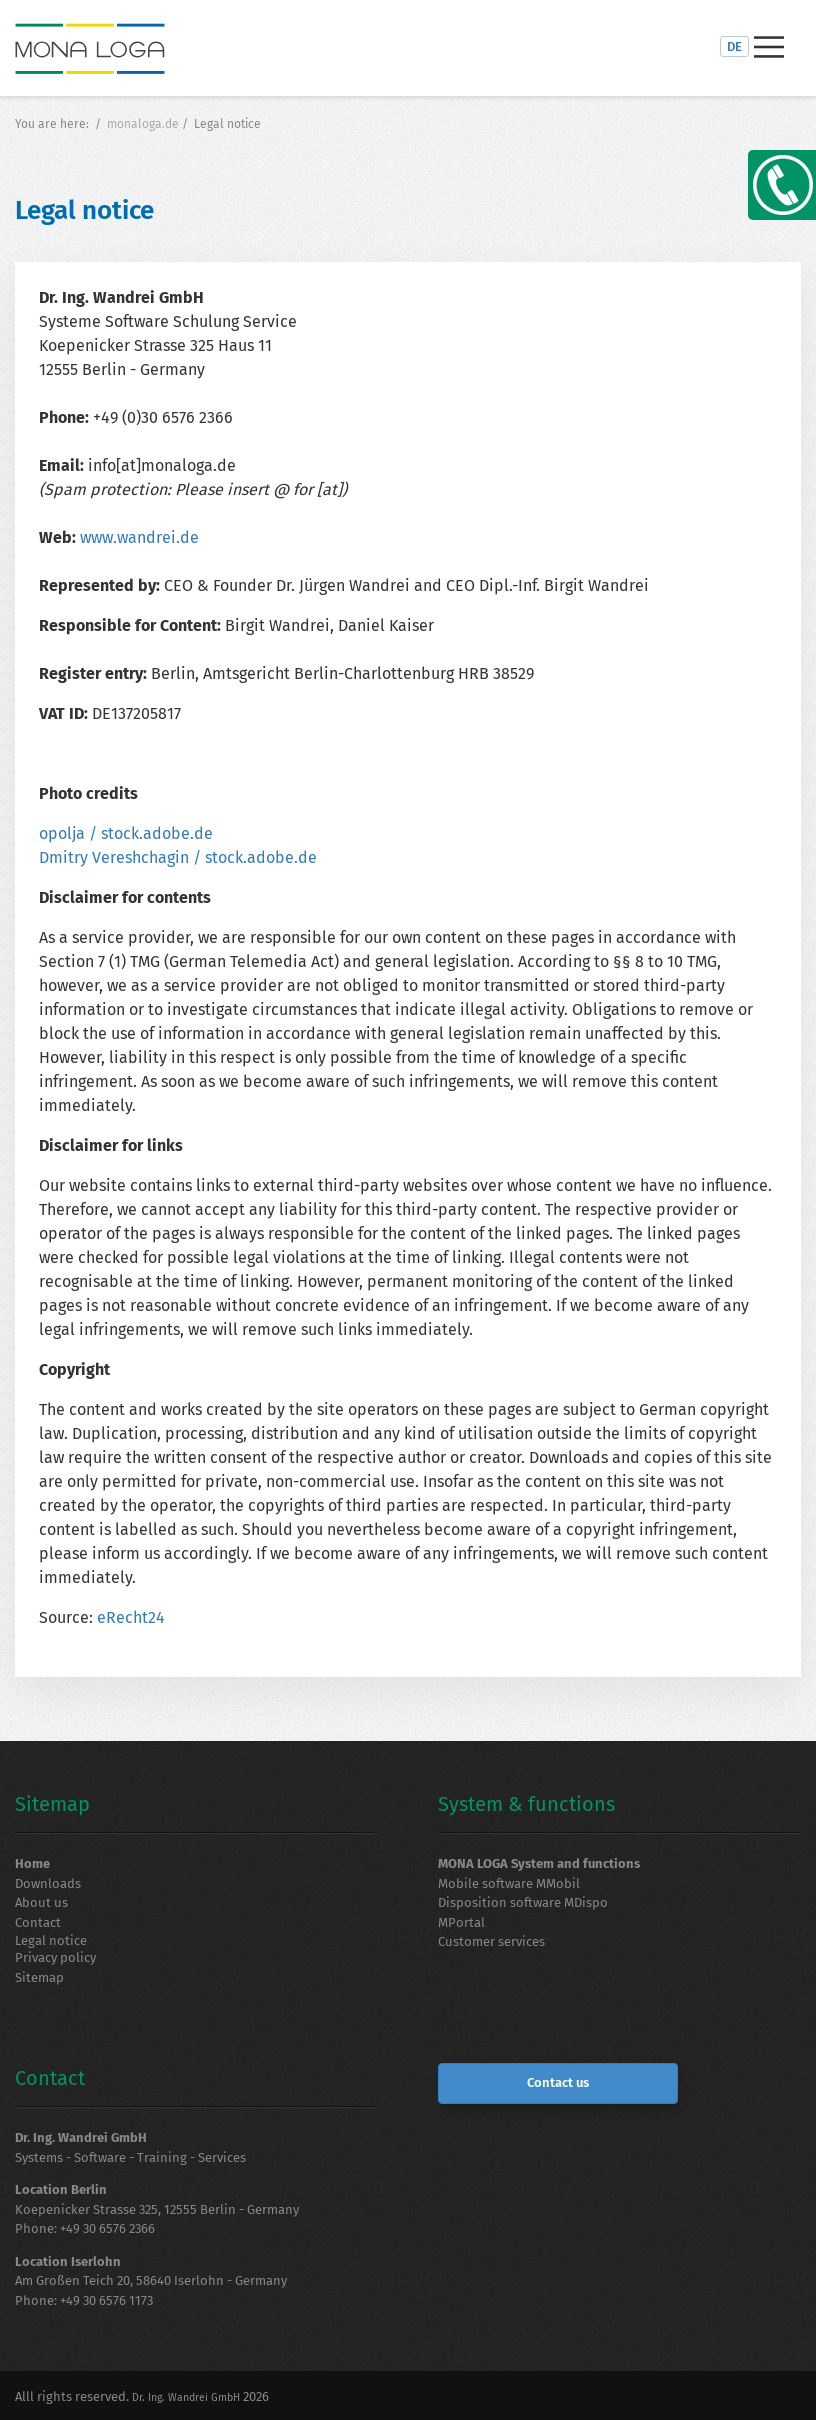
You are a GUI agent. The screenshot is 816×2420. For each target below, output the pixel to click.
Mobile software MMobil (509, 1883)
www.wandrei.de (139, 537)
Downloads (48, 1883)
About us (41, 1902)
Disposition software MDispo (523, 1902)
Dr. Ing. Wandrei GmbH (186, 2397)
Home (32, 1863)
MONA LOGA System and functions (539, 1863)
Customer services (491, 1941)
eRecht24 (131, 1617)
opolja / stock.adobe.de (126, 833)
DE (734, 46)
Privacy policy (55, 1957)
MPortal (461, 1922)
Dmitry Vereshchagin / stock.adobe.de (178, 857)
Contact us (558, 2082)
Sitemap (39, 1977)
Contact (38, 1922)
